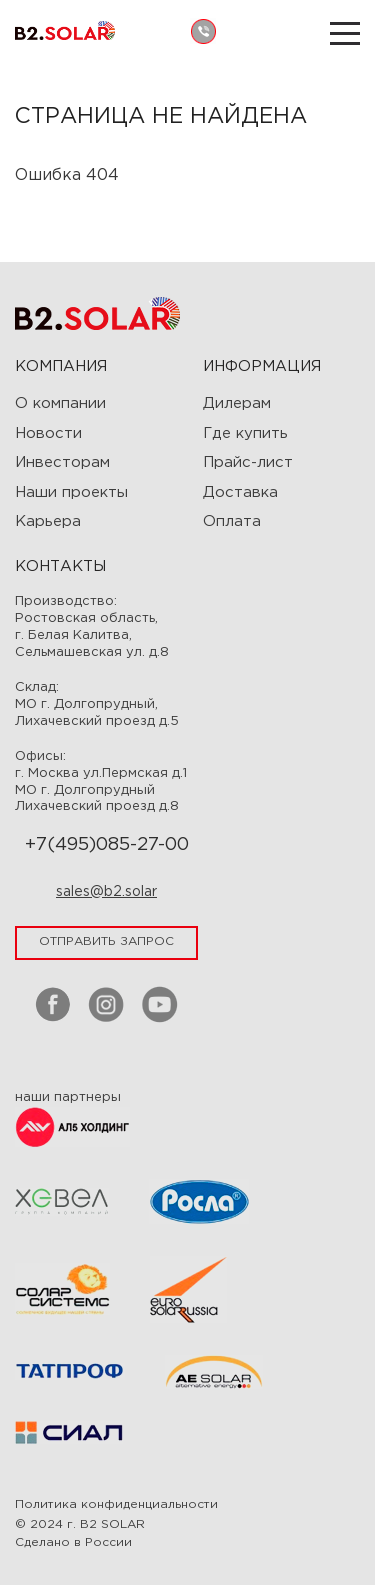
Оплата (232, 521)
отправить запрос (106, 941)
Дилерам (237, 403)
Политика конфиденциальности (116, 1504)
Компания (61, 366)
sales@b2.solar (106, 892)
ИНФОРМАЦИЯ (262, 366)
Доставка (240, 492)
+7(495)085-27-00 (107, 845)
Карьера (48, 521)
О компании (60, 403)
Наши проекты (71, 492)
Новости (48, 433)
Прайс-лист (248, 462)
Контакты (60, 566)
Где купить (245, 433)
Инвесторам (62, 462)
